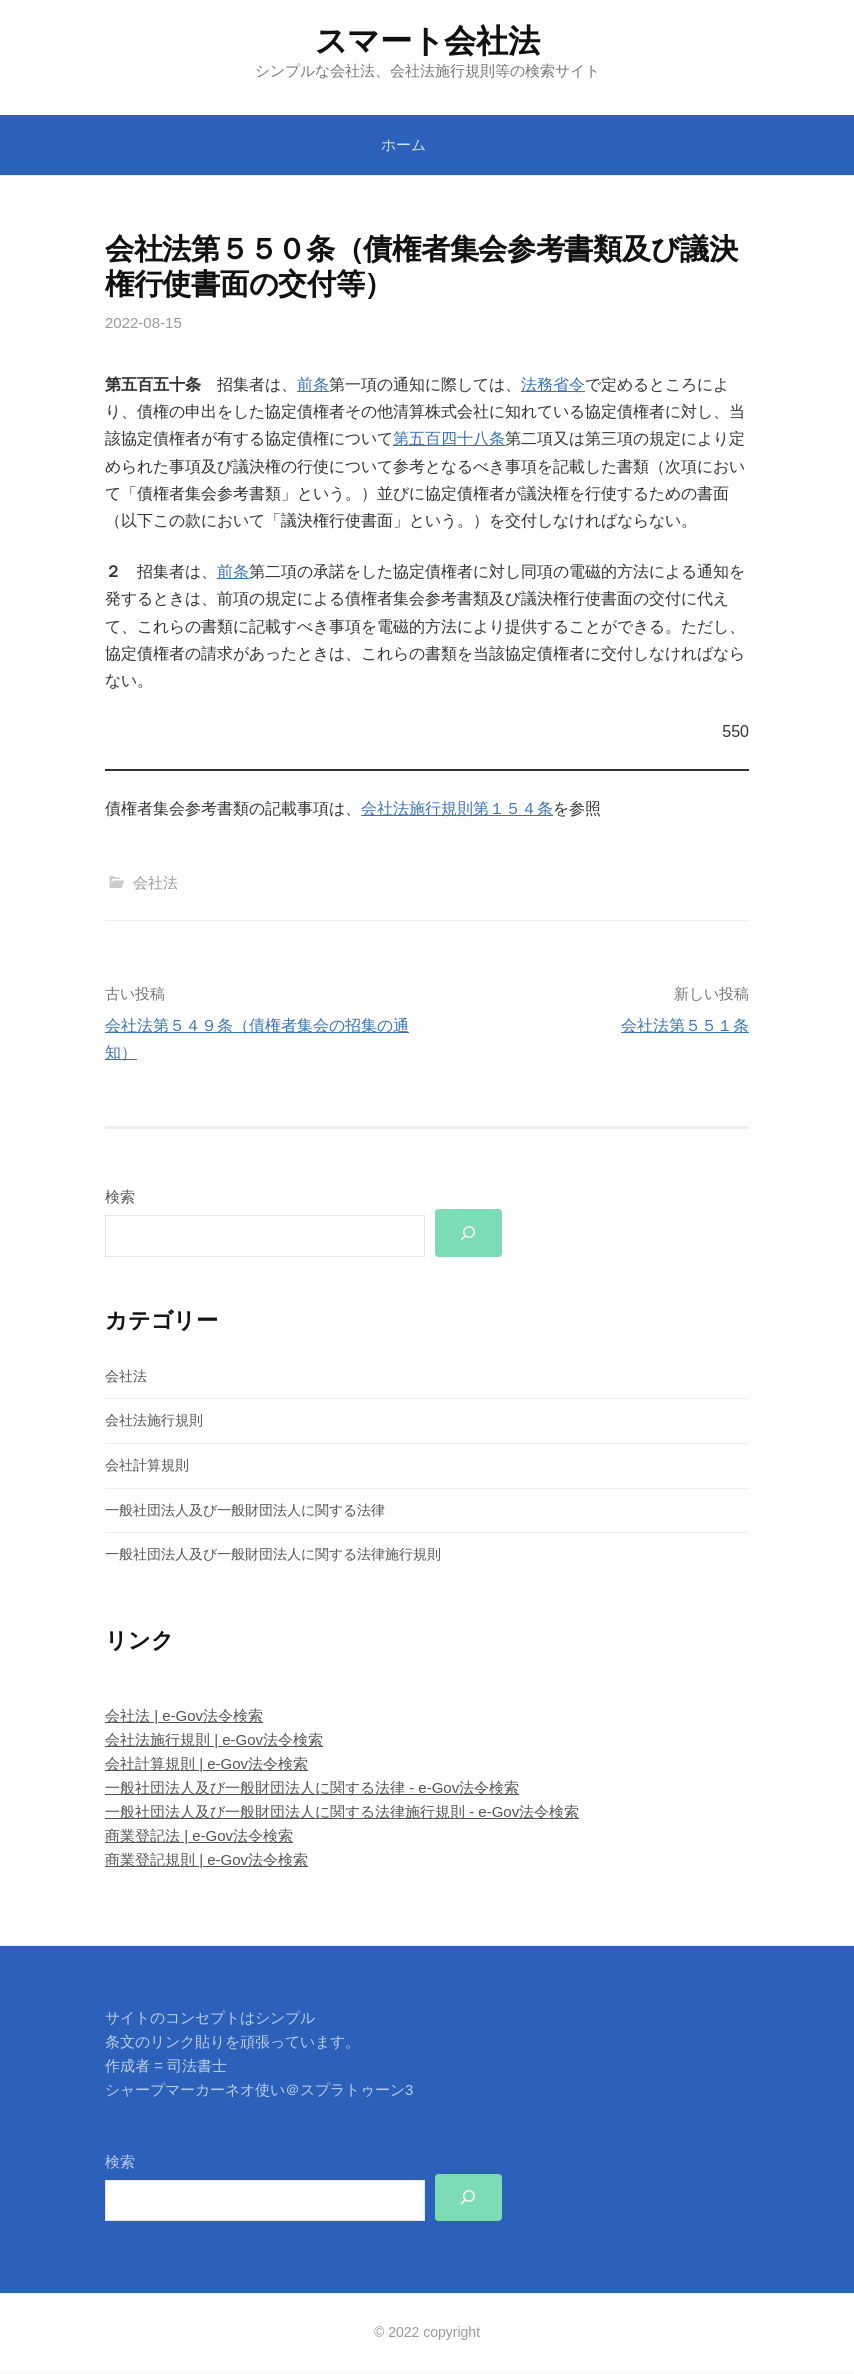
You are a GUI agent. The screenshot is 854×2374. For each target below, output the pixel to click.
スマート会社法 (427, 41)
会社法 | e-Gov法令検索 (184, 1716)
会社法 (155, 882)
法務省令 (553, 384)
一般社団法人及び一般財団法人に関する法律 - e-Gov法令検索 (312, 1788)
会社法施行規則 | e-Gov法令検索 (214, 1740)
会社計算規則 (147, 1466)
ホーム (403, 144)
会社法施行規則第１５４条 (457, 808)
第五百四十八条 (449, 438)
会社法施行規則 (154, 1421)
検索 (120, 1196)
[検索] (469, 1233)
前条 (313, 384)
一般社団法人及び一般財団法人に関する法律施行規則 (273, 1555)
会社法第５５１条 (685, 1025)
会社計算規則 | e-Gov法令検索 (206, 1764)
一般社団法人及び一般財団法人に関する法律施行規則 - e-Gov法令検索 (342, 1812)
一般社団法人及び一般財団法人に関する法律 (245, 1510)
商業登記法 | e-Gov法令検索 (199, 1836)
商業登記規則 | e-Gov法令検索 (206, 1860)
